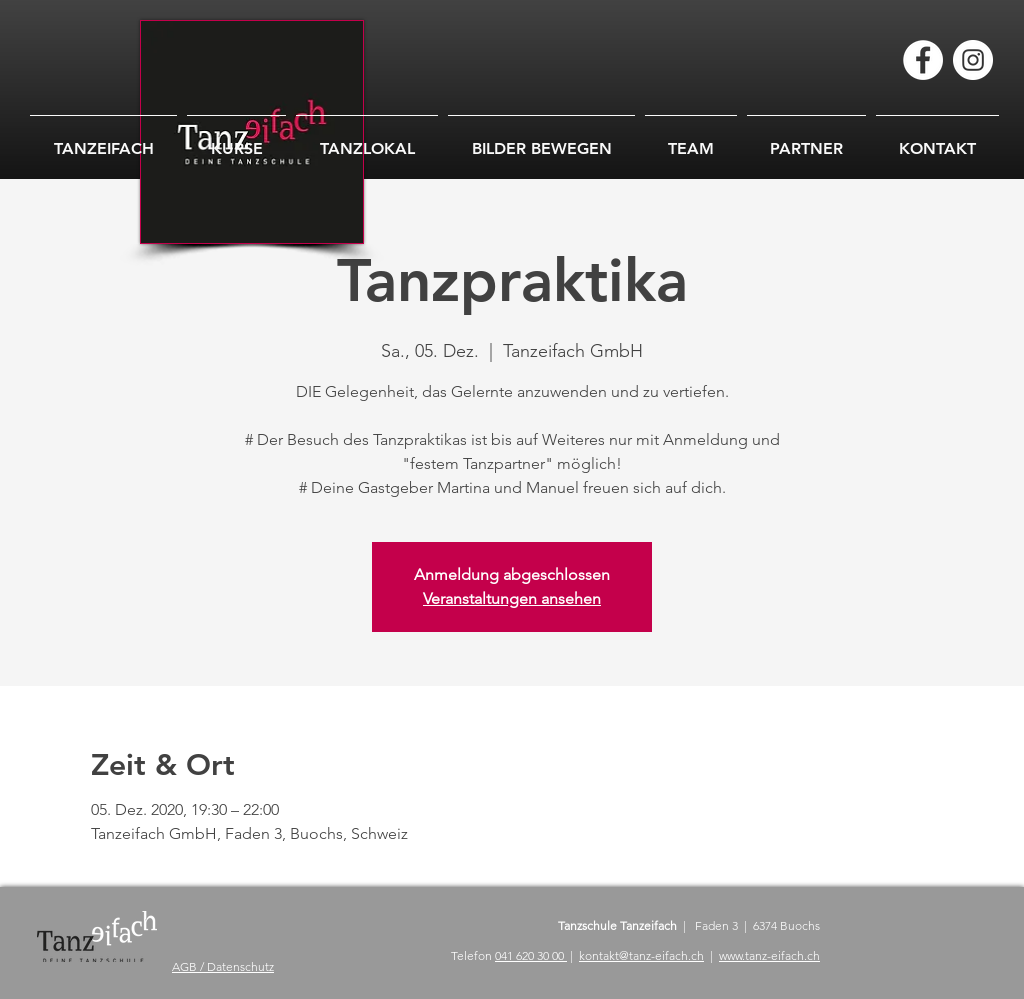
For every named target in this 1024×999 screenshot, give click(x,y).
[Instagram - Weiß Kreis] (973, 60)
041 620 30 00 (531, 955)
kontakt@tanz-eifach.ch (641, 955)
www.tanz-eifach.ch (769, 955)
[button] (541, 140)
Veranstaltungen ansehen (512, 598)
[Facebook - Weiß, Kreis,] (923, 60)
